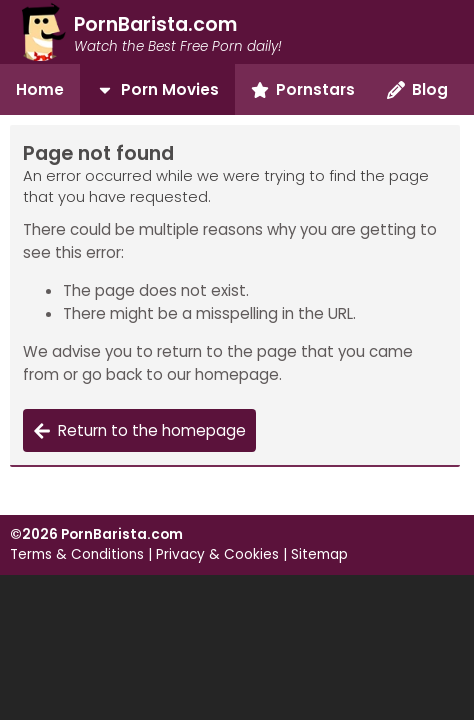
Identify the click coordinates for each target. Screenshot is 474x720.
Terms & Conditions (77, 554)
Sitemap (319, 554)
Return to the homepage (139, 430)
